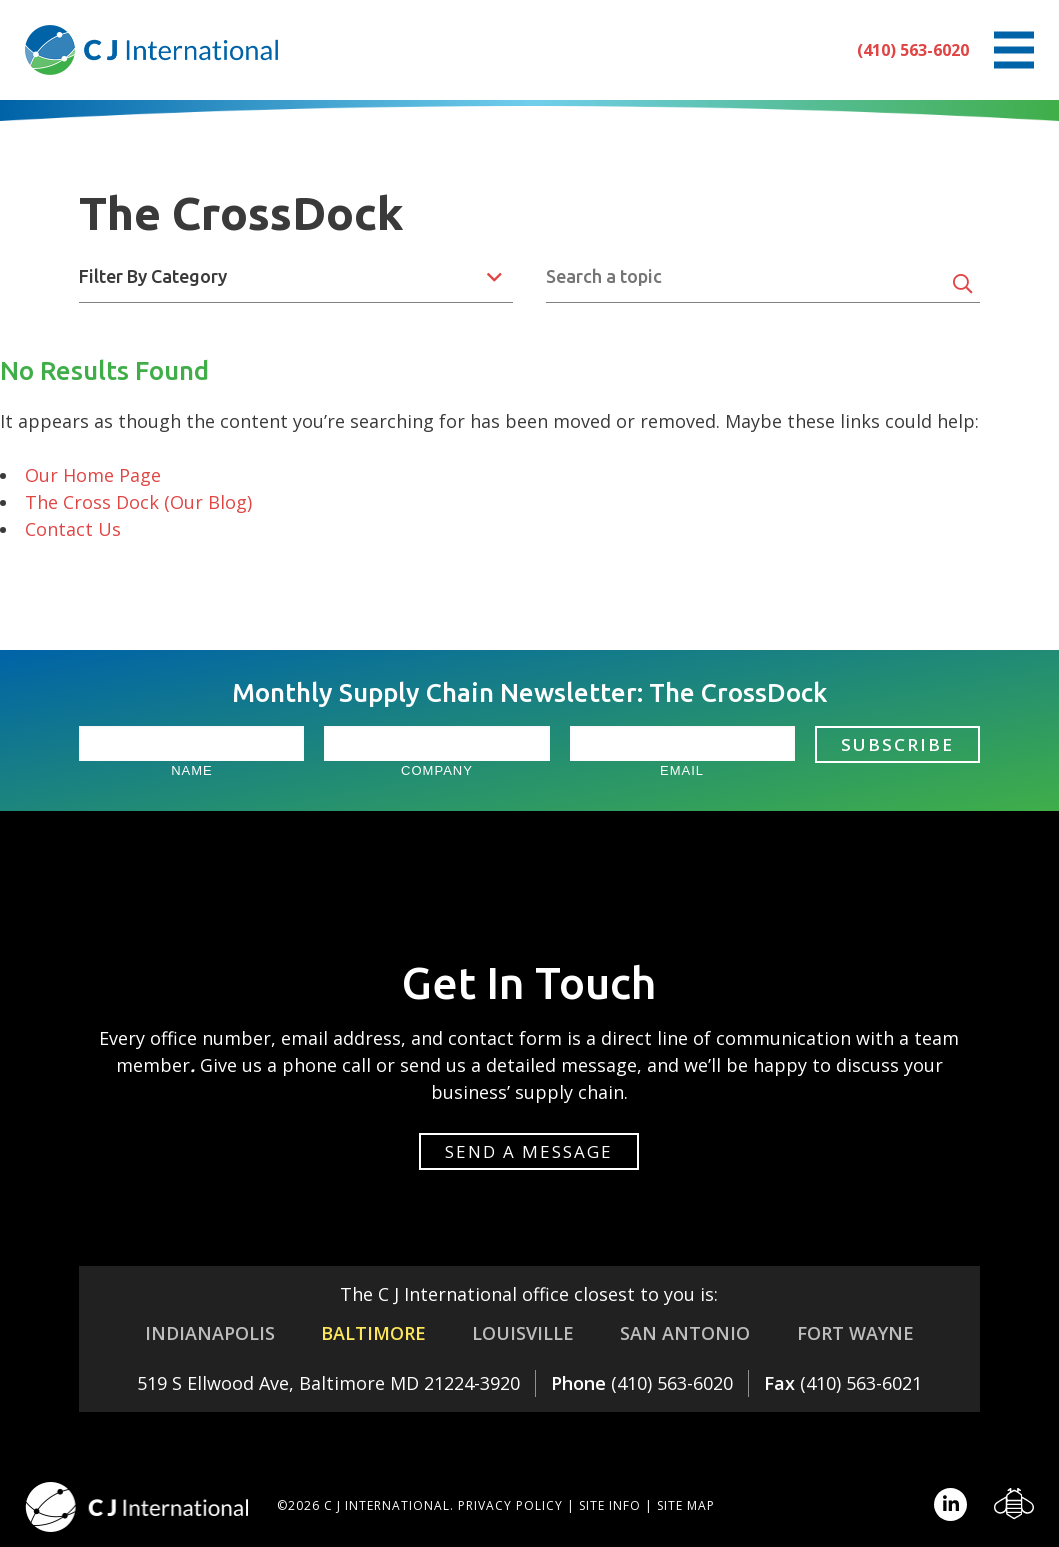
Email (682, 770)
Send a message (529, 1151)
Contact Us (73, 529)
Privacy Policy (510, 1505)
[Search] (962, 284)
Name (192, 770)
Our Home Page (93, 475)
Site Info (610, 1505)
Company (437, 770)
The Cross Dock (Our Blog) (138, 502)
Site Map (686, 1505)
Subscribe (897, 744)
